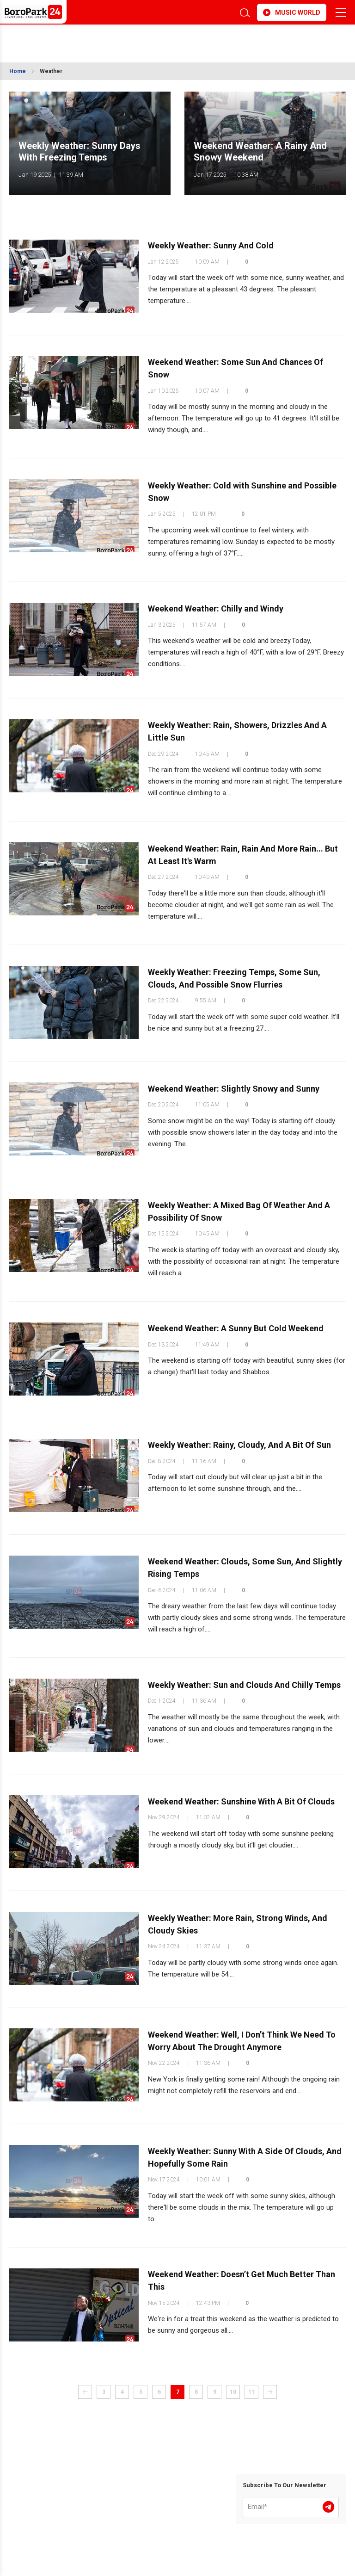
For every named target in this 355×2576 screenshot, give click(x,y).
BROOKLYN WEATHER (91, 39)
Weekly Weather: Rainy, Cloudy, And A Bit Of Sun (239, 1445)
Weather (51, 71)
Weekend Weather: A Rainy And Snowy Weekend (260, 152)
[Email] (291, 2507)
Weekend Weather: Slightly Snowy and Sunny (233, 1088)
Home (17, 71)
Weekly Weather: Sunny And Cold (211, 246)
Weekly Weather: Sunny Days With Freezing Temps (79, 152)
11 (251, 2392)
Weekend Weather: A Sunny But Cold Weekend (236, 1329)
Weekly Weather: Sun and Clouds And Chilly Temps (244, 1685)
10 (233, 2392)
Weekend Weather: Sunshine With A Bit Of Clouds (241, 1801)
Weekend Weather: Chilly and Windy (215, 609)
